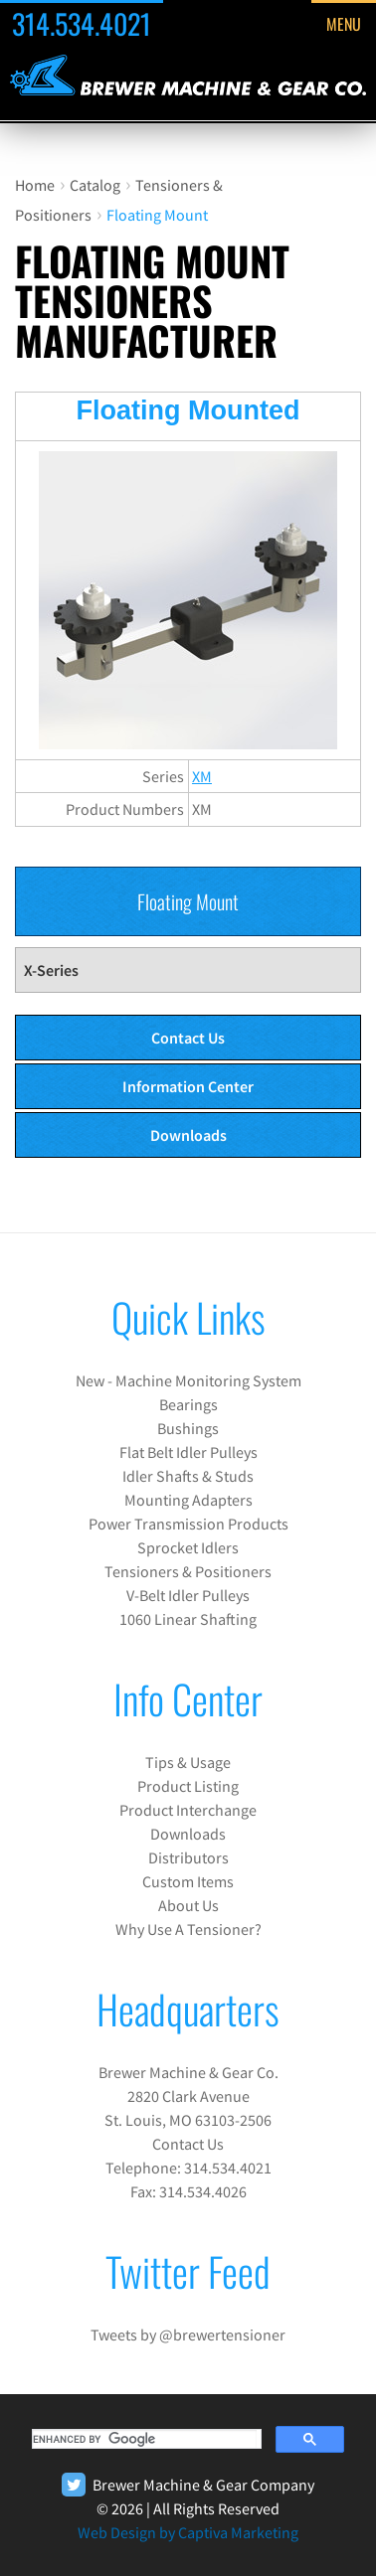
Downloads (188, 1135)
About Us (188, 1905)
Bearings (188, 1404)
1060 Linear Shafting (188, 1619)
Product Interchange (188, 1810)
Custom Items (188, 1881)
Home (35, 185)
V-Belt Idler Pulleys (188, 1595)
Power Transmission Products (188, 1523)
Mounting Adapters (188, 1500)
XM (202, 776)
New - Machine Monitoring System (188, 1380)
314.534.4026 (203, 2191)
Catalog (95, 185)
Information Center (188, 1086)
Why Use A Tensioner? (188, 1929)
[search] (145, 2439)
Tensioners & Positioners (188, 1571)
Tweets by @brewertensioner (188, 2334)
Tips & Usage (188, 1762)
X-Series (51, 970)
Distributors (188, 1857)
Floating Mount (157, 215)
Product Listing (188, 1786)
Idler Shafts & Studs (188, 1476)
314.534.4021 (81, 23)
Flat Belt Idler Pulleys (188, 1452)
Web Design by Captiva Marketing (188, 2532)
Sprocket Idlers (188, 1547)
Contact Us (188, 1037)
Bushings (188, 1428)
